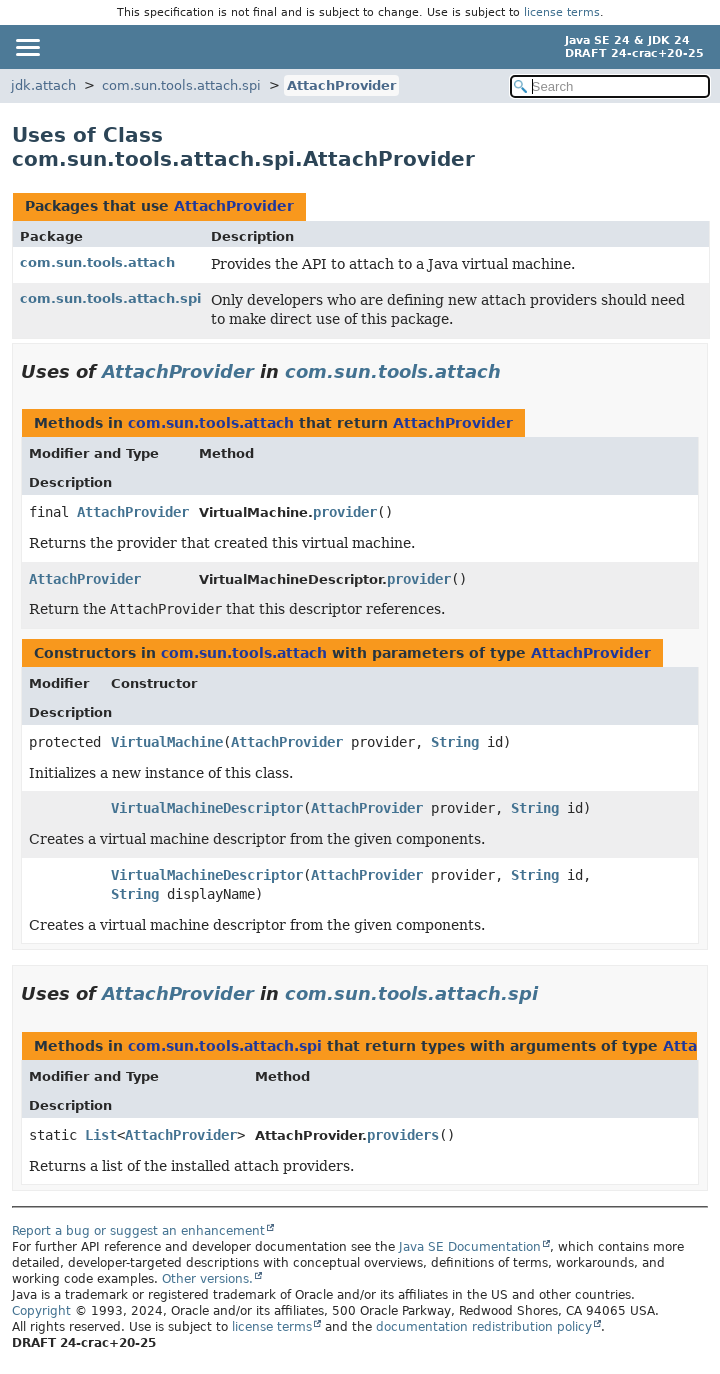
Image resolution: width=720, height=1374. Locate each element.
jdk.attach (43, 85)
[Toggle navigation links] (27, 47)
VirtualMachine (167, 742)
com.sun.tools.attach (97, 262)
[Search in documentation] (610, 86)
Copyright (41, 1311)
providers (403, 1135)
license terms (562, 12)
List (101, 1135)
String (455, 742)
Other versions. (207, 1279)
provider (345, 512)
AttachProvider (341, 85)
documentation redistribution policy (484, 1327)
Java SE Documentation (470, 1247)
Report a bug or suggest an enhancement (138, 1231)
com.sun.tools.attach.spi (181, 85)
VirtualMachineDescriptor (207, 808)
